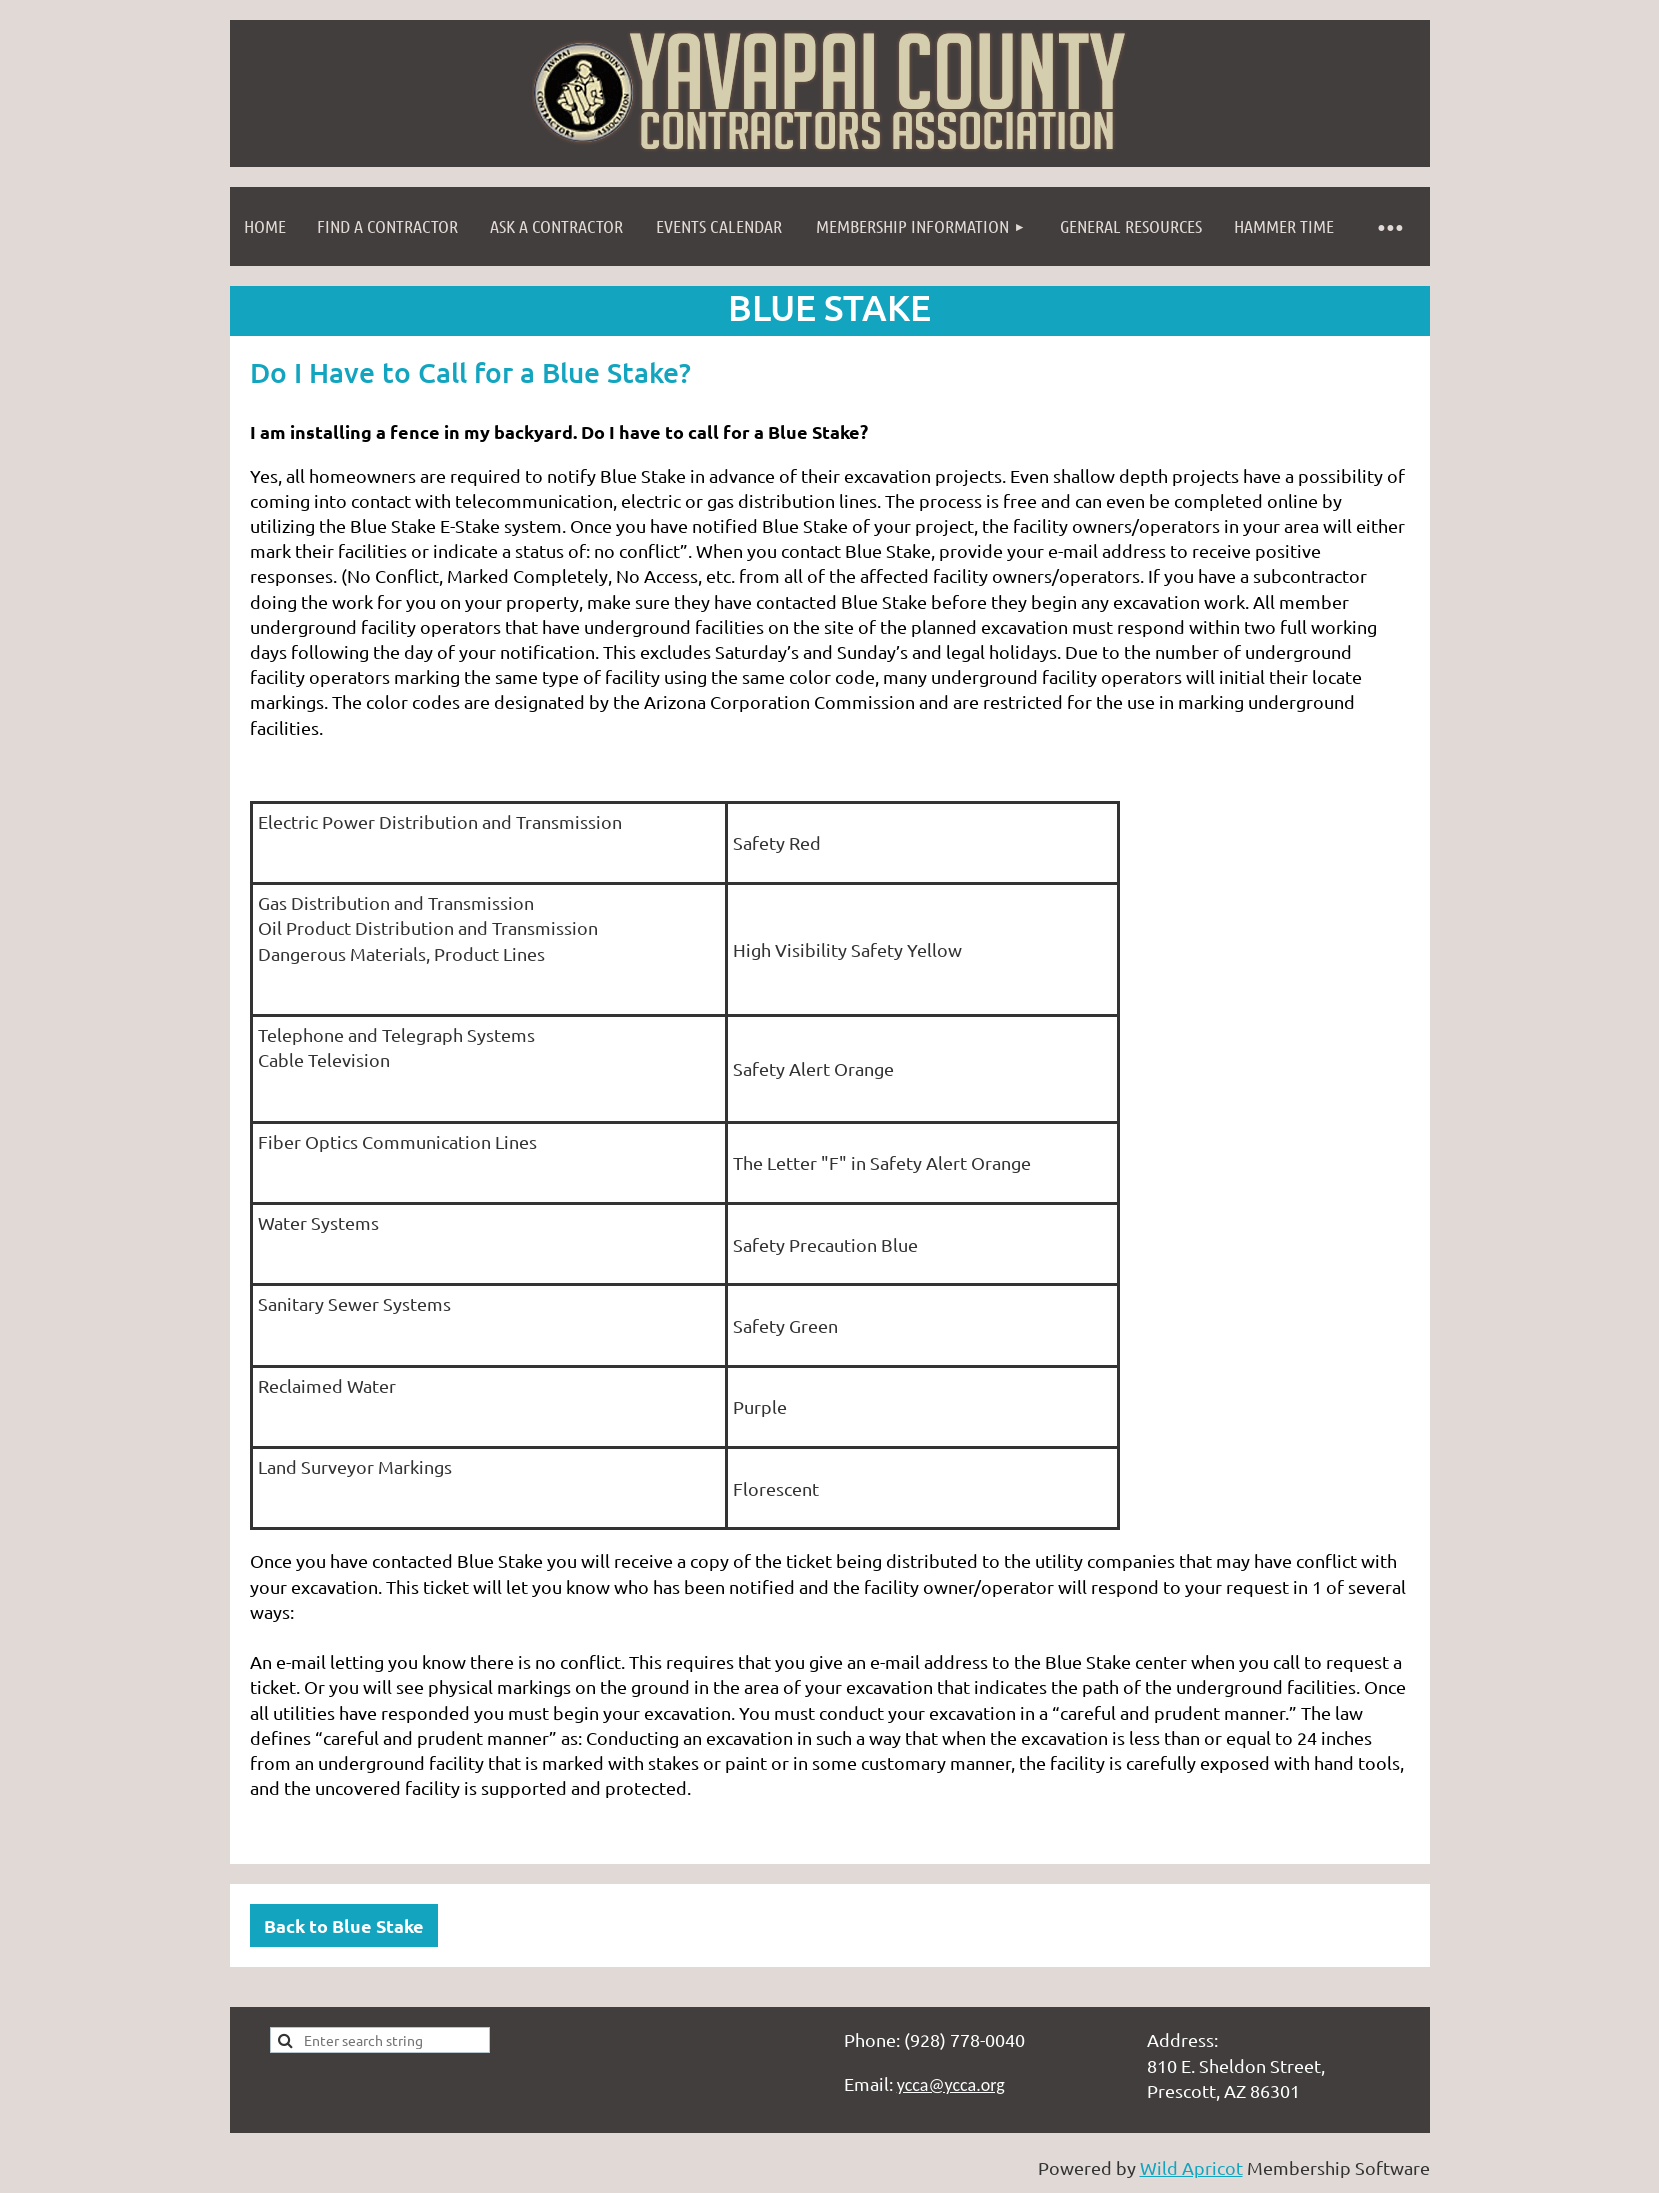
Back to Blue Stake (344, 1925)
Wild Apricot (1191, 2167)
